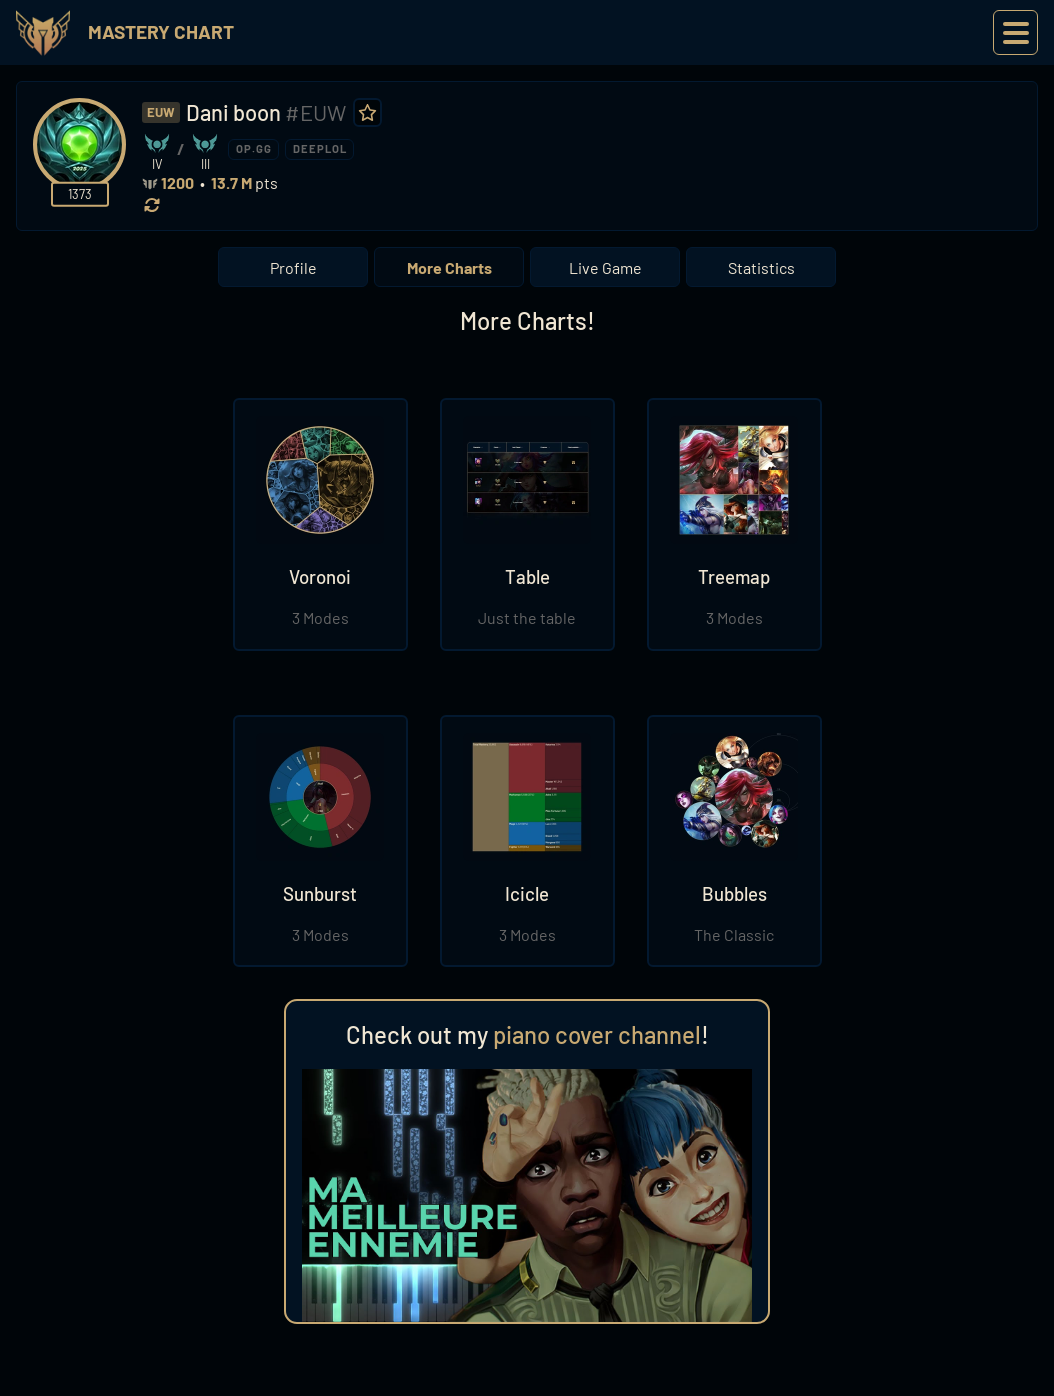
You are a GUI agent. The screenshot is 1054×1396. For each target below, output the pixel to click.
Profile (293, 267)
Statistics (761, 267)
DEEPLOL (320, 148)
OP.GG (254, 148)
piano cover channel (597, 1034)
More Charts (449, 267)
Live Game (605, 267)
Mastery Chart (161, 31)
